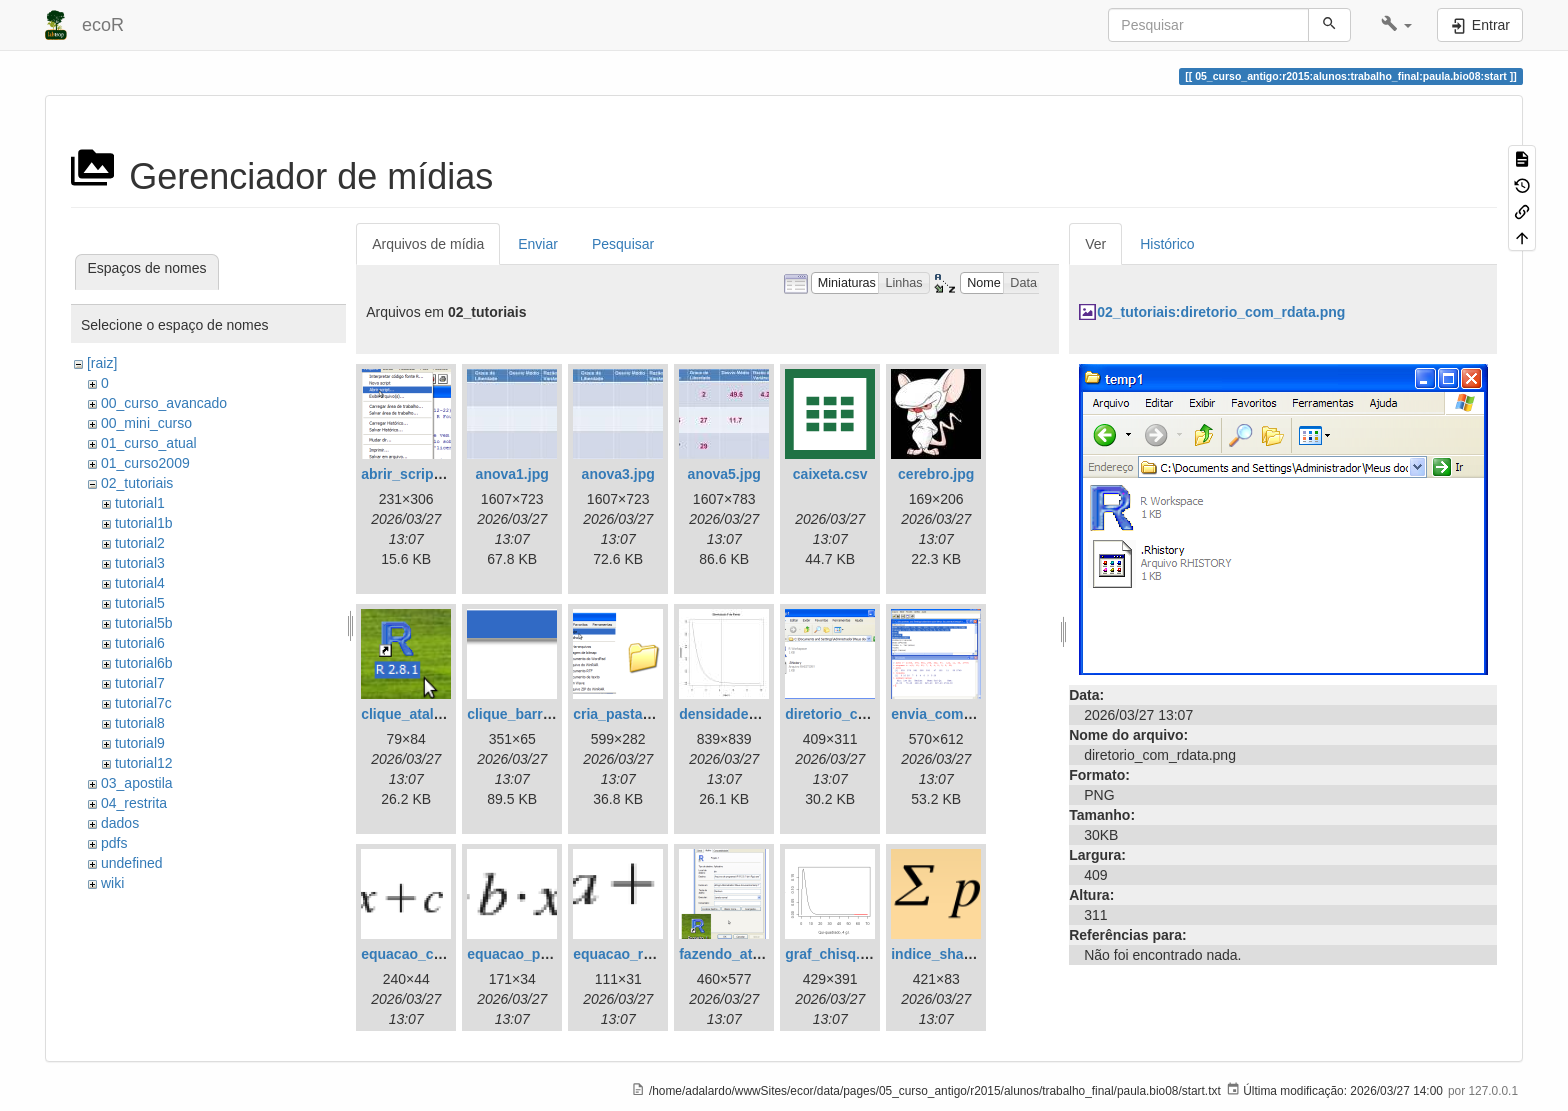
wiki (112, 883)
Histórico (1167, 244)
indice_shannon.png (959, 954)
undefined (132, 863)
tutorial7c (143, 703)
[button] (1396, 25)
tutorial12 (144, 763)
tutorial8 (140, 723)
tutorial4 (140, 583)
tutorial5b (144, 623)
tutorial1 (140, 503)
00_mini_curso (146, 423)
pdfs (114, 843)
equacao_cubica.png (430, 954)
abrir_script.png (414, 474)
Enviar (538, 244)
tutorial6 (140, 643)
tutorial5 (140, 603)
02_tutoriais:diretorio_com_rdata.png (1221, 312)
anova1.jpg (512, 474)
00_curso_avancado (164, 403)
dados (120, 823)
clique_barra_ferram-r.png (554, 714)
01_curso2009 (145, 463)
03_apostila (137, 783)
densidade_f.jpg (732, 714)
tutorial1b (144, 523)
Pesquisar (623, 244)
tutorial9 (140, 743)
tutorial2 (140, 543)
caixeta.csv (830, 474)
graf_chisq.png (835, 954)
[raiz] (102, 363)
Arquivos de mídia (428, 244)
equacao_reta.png (633, 954)
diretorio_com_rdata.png (867, 714)
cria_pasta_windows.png (656, 714)
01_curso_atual (149, 443)
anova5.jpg (724, 474)
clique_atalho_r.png (426, 714)
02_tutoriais (137, 483)
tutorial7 (140, 683)
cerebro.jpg (936, 474)
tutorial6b (144, 663)
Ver (1095, 244)
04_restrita (134, 803)
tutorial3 (140, 563)
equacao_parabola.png (543, 954)
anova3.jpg (618, 474)
